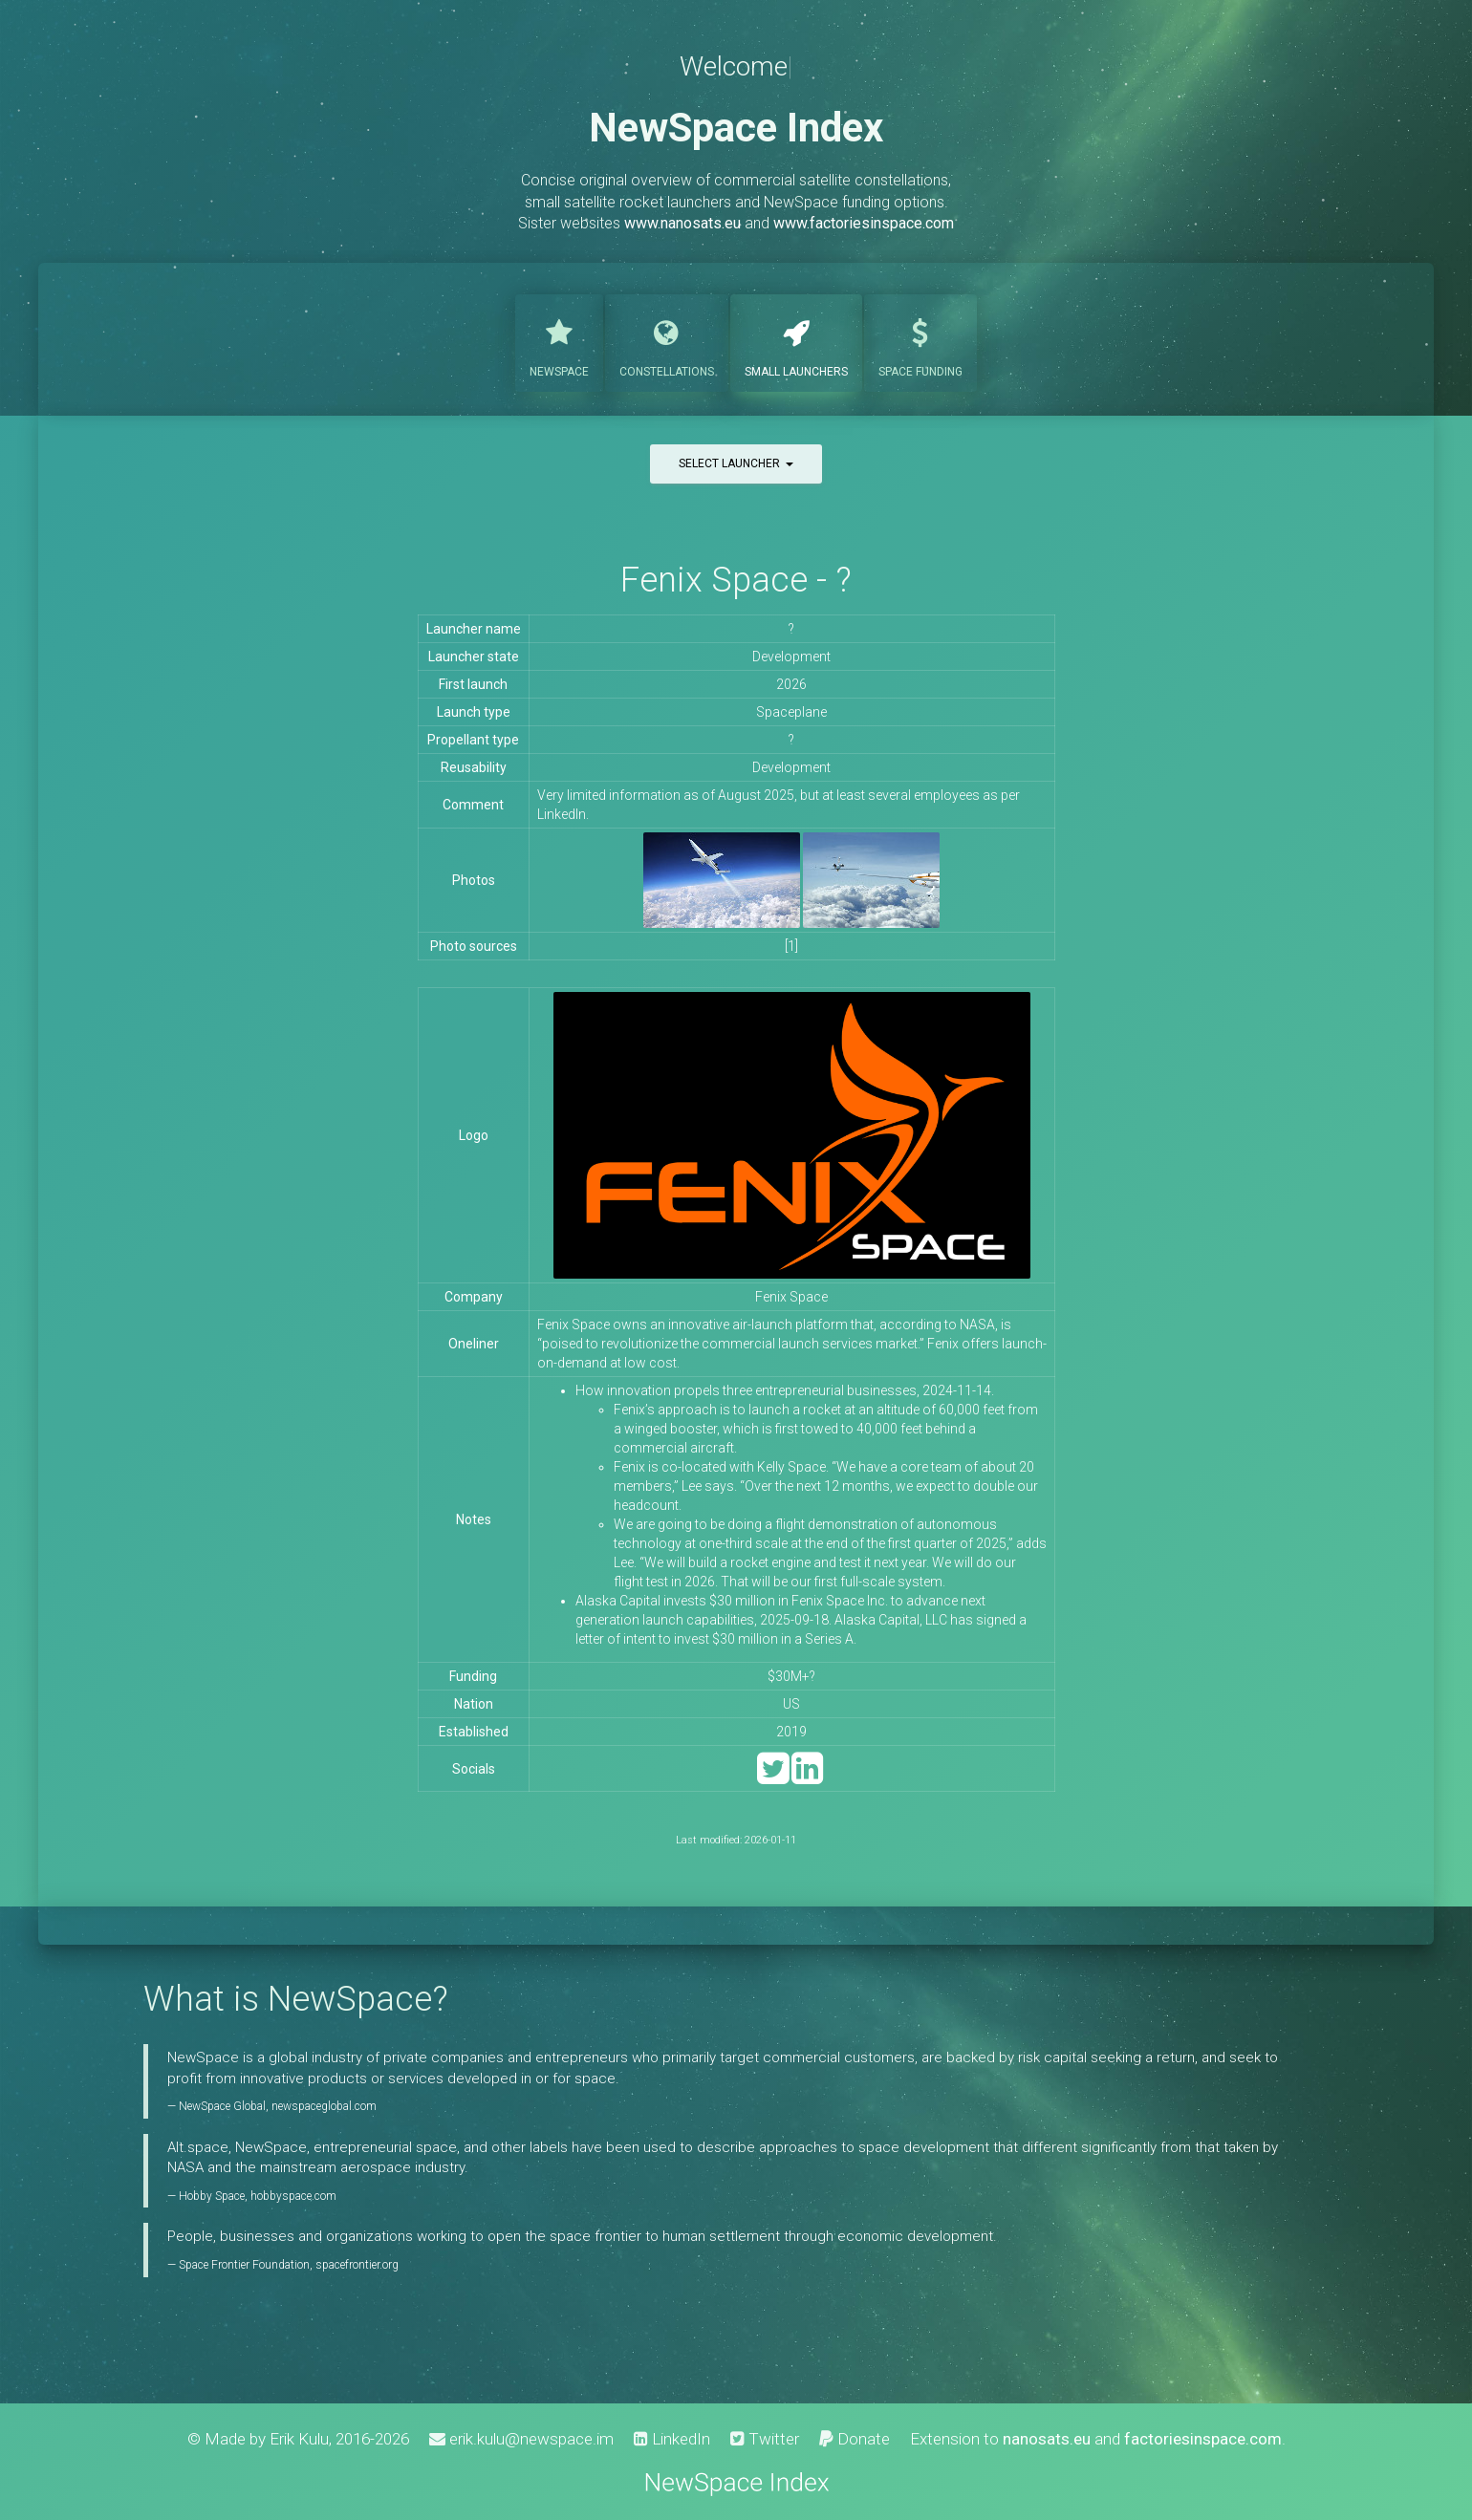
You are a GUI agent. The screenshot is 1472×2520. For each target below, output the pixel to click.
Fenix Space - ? (736, 579)
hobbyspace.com (293, 2196)
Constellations (666, 341)
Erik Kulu (299, 2438)
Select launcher (736, 463)
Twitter (764, 2438)
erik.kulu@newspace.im (521, 2438)
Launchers (796, 341)
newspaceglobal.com (324, 2106)
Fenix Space (791, 1296)
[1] (791, 946)
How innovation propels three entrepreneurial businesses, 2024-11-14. (784, 1390)
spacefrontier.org (357, 2265)
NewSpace (559, 341)
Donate (854, 2438)
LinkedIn (672, 2438)
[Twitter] (773, 1777)
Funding (920, 341)
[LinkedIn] (807, 1777)
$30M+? (791, 1676)
